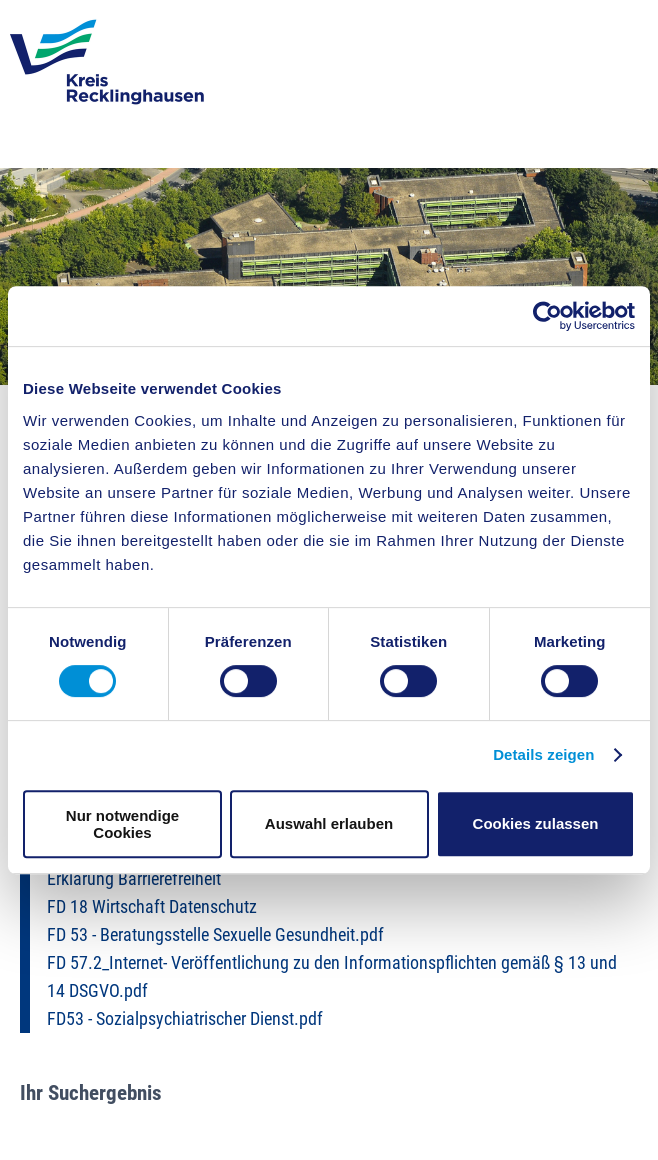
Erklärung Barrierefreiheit (134, 879)
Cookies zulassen (536, 823)
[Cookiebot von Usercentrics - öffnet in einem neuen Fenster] (547, 316)
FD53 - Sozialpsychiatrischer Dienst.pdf (185, 1019)
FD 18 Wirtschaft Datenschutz (152, 907)
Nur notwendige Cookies (122, 824)
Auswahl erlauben (329, 823)
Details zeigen (543, 754)
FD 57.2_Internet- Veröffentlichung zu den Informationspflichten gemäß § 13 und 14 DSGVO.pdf (332, 977)
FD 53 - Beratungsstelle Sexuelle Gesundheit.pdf (215, 935)
